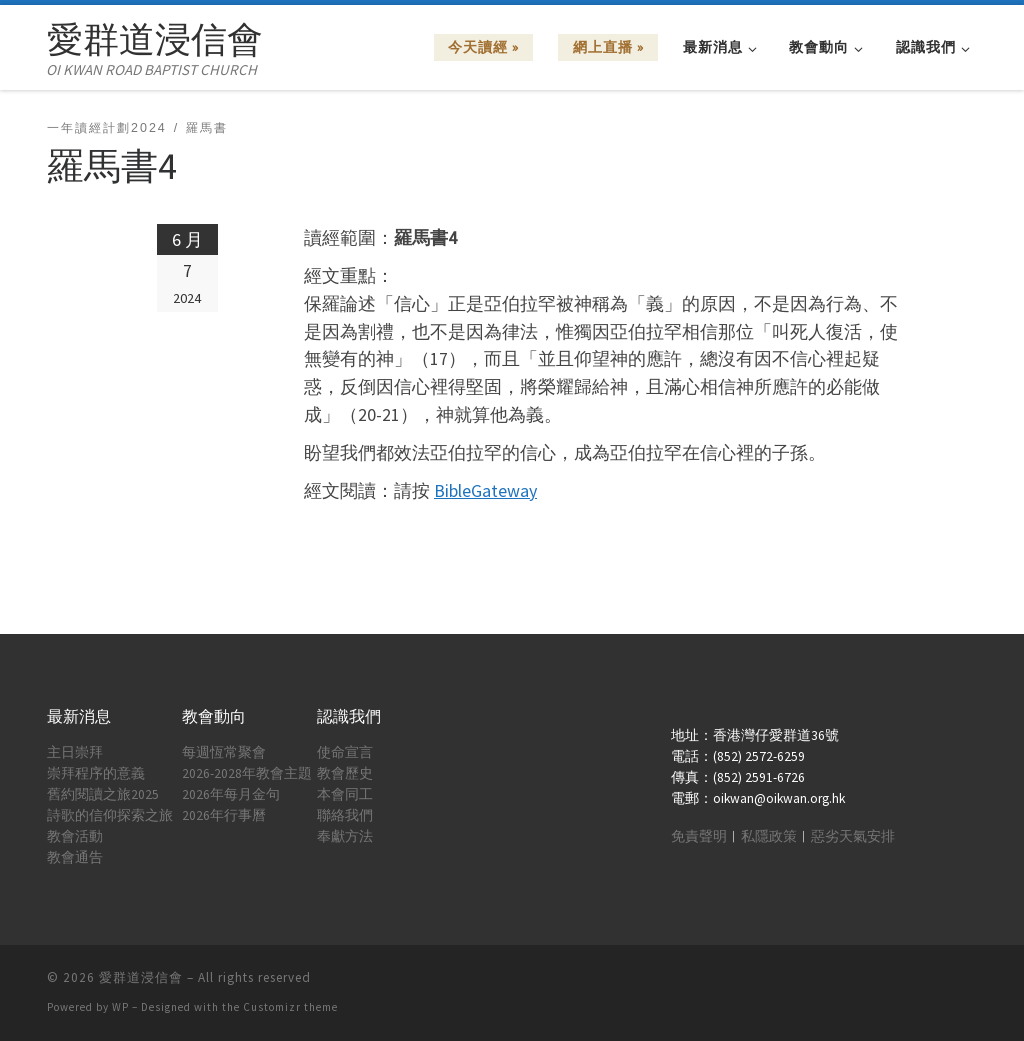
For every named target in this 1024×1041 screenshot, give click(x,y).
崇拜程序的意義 (96, 773)
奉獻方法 (345, 836)
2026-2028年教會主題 (247, 773)
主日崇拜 (75, 752)
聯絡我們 (345, 815)
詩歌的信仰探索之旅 (110, 815)
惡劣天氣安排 (853, 836)
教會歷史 (345, 773)
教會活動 (75, 836)
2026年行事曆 (224, 815)
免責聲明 (699, 836)
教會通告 (75, 857)
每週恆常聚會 (224, 752)
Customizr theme (290, 1007)
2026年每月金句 (231, 794)
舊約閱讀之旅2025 (103, 794)
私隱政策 (769, 836)
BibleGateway (485, 490)
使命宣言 (345, 752)
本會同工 (345, 794)
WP (120, 1007)
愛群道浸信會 (141, 977)
